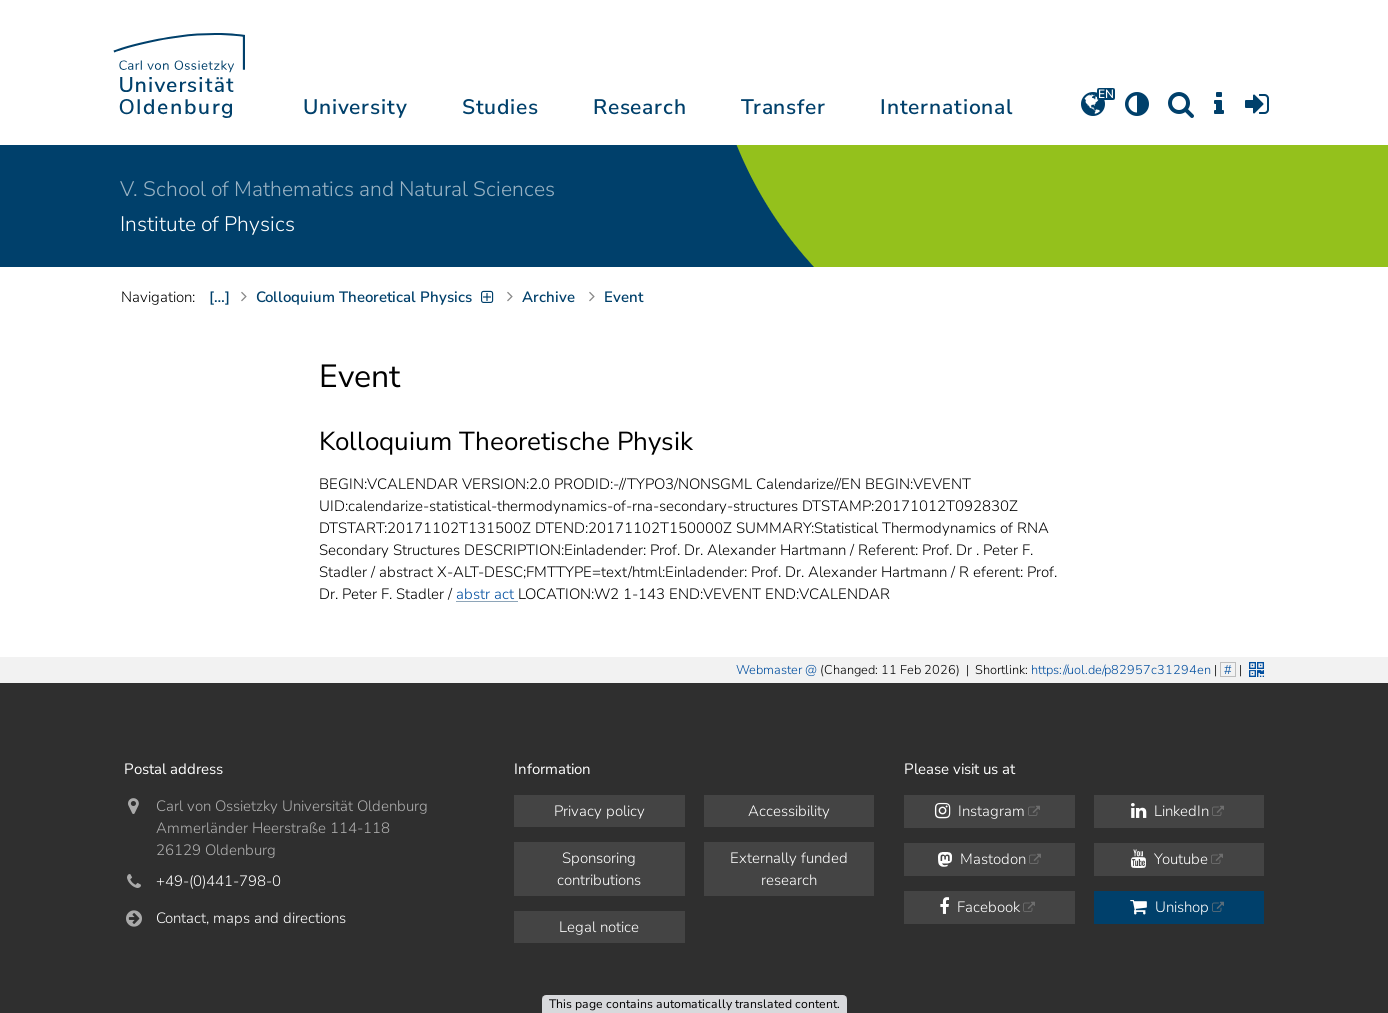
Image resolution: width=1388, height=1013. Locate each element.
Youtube (1169, 859)
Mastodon (981, 859)
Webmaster (769, 670)
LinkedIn (1170, 811)
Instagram (980, 811)
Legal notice (599, 927)
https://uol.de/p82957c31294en (1121, 670)
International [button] (946, 107)
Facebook (979, 907)
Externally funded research (789, 869)
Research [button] (640, 107)
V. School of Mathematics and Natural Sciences (337, 189)
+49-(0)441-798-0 (218, 881)
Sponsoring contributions (599, 869)
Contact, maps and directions (251, 918)
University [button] (355, 107)
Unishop (1169, 907)
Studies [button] (500, 107)
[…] (219, 297)
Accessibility (789, 811)
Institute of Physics (207, 224)
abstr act (487, 594)
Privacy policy (599, 811)
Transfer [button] (783, 107)
